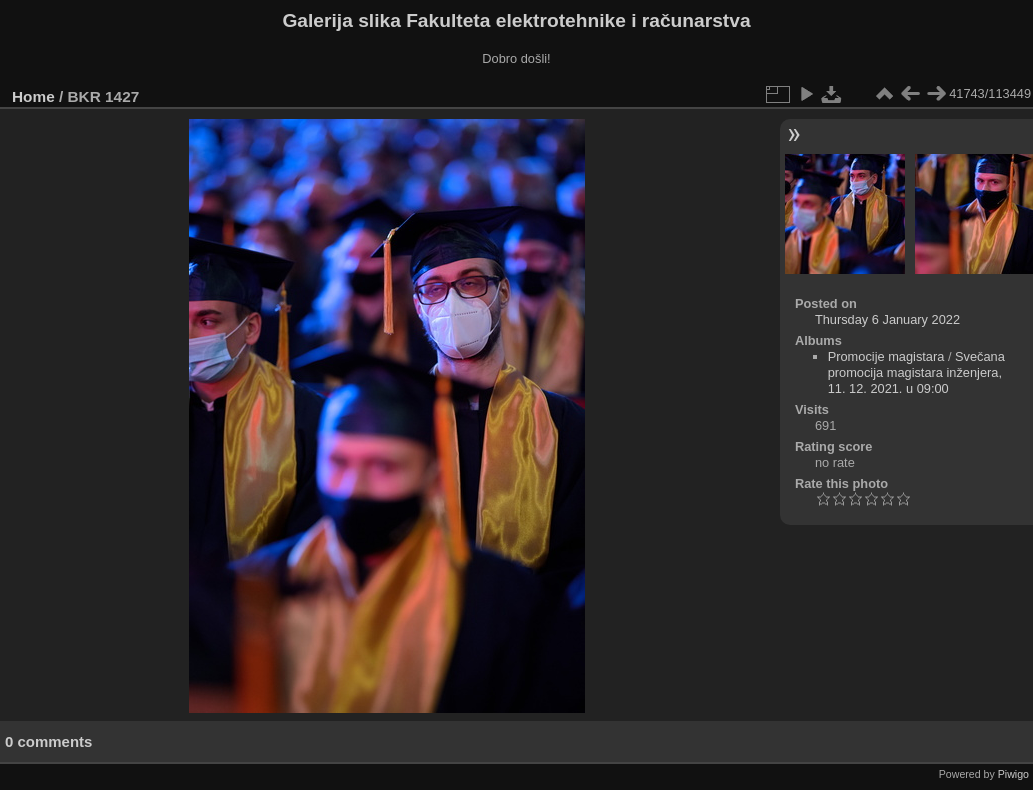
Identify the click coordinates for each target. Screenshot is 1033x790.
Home (33, 96)
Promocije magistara (886, 356)
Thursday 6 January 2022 (887, 319)
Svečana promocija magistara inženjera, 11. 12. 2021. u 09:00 (916, 372)
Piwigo (1013, 774)
